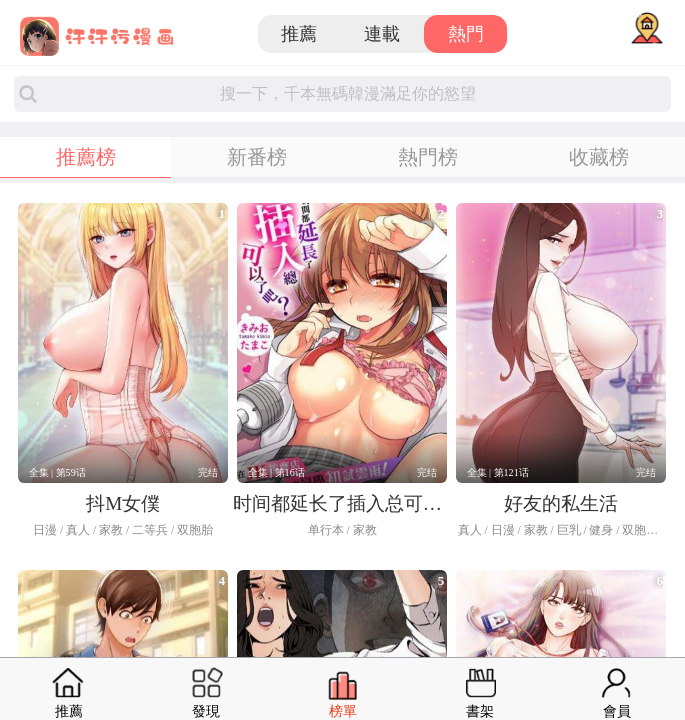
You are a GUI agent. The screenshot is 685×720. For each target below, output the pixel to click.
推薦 (299, 34)
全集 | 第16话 (276, 472)
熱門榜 (428, 157)
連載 (382, 34)
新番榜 (257, 157)
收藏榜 (599, 157)
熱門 (466, 34)
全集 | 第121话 (498, 472)
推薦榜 (86, 157)
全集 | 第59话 (57, 472)
